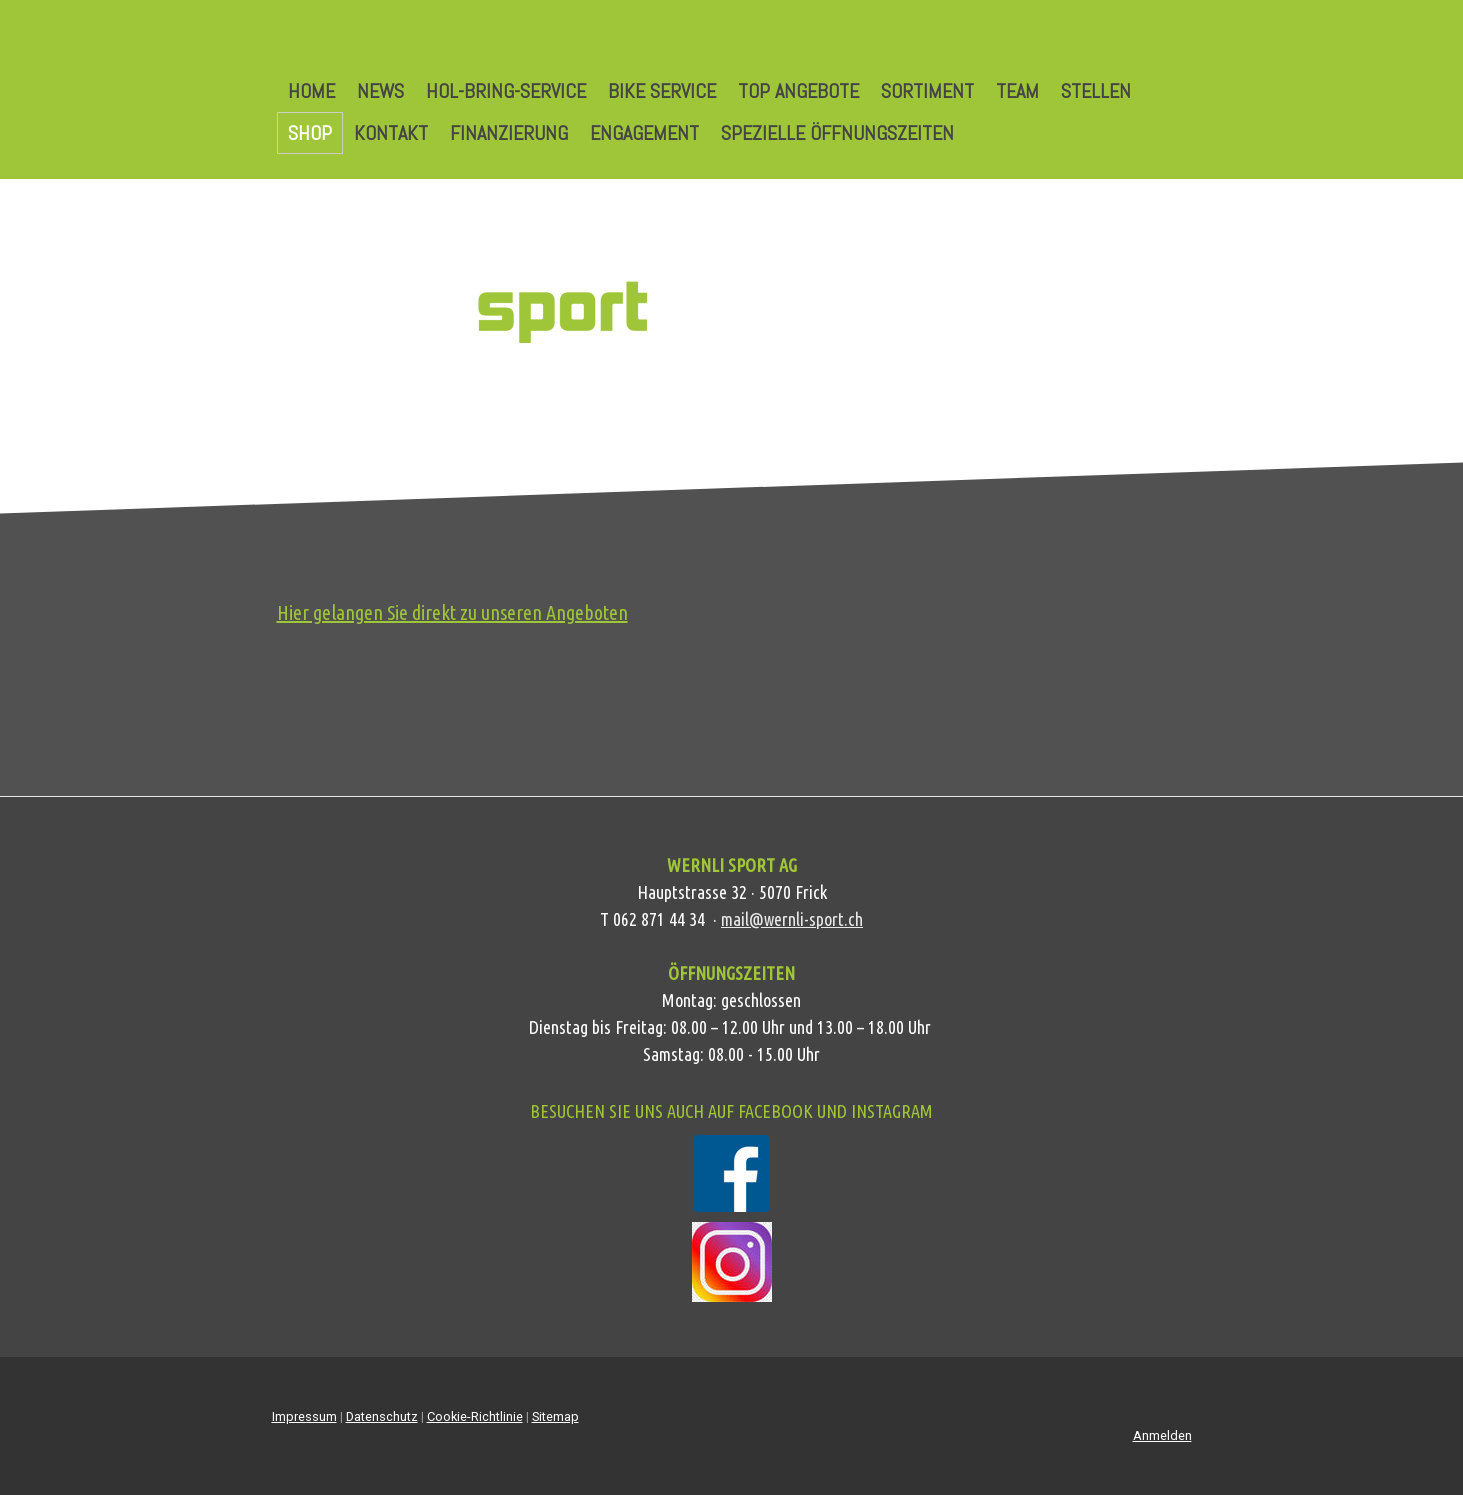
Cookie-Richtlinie (475, 1416)
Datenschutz (382, 1416)
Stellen (1096, 91)
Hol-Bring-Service (506, 91)
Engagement (644, 133)
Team (1017, 91)
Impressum (304, 1416)
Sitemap (555, 1416)
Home (311, 91)
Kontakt (391, 133)
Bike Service (662, 91)
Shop (310, 133)
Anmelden (1162, 1435)
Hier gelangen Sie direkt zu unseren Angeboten (452, 612)
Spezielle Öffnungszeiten (837, 133)
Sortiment (927, 91)
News (380, 91)
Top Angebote (798, 91)
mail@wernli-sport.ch (792, 919)
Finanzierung (509, 133)
